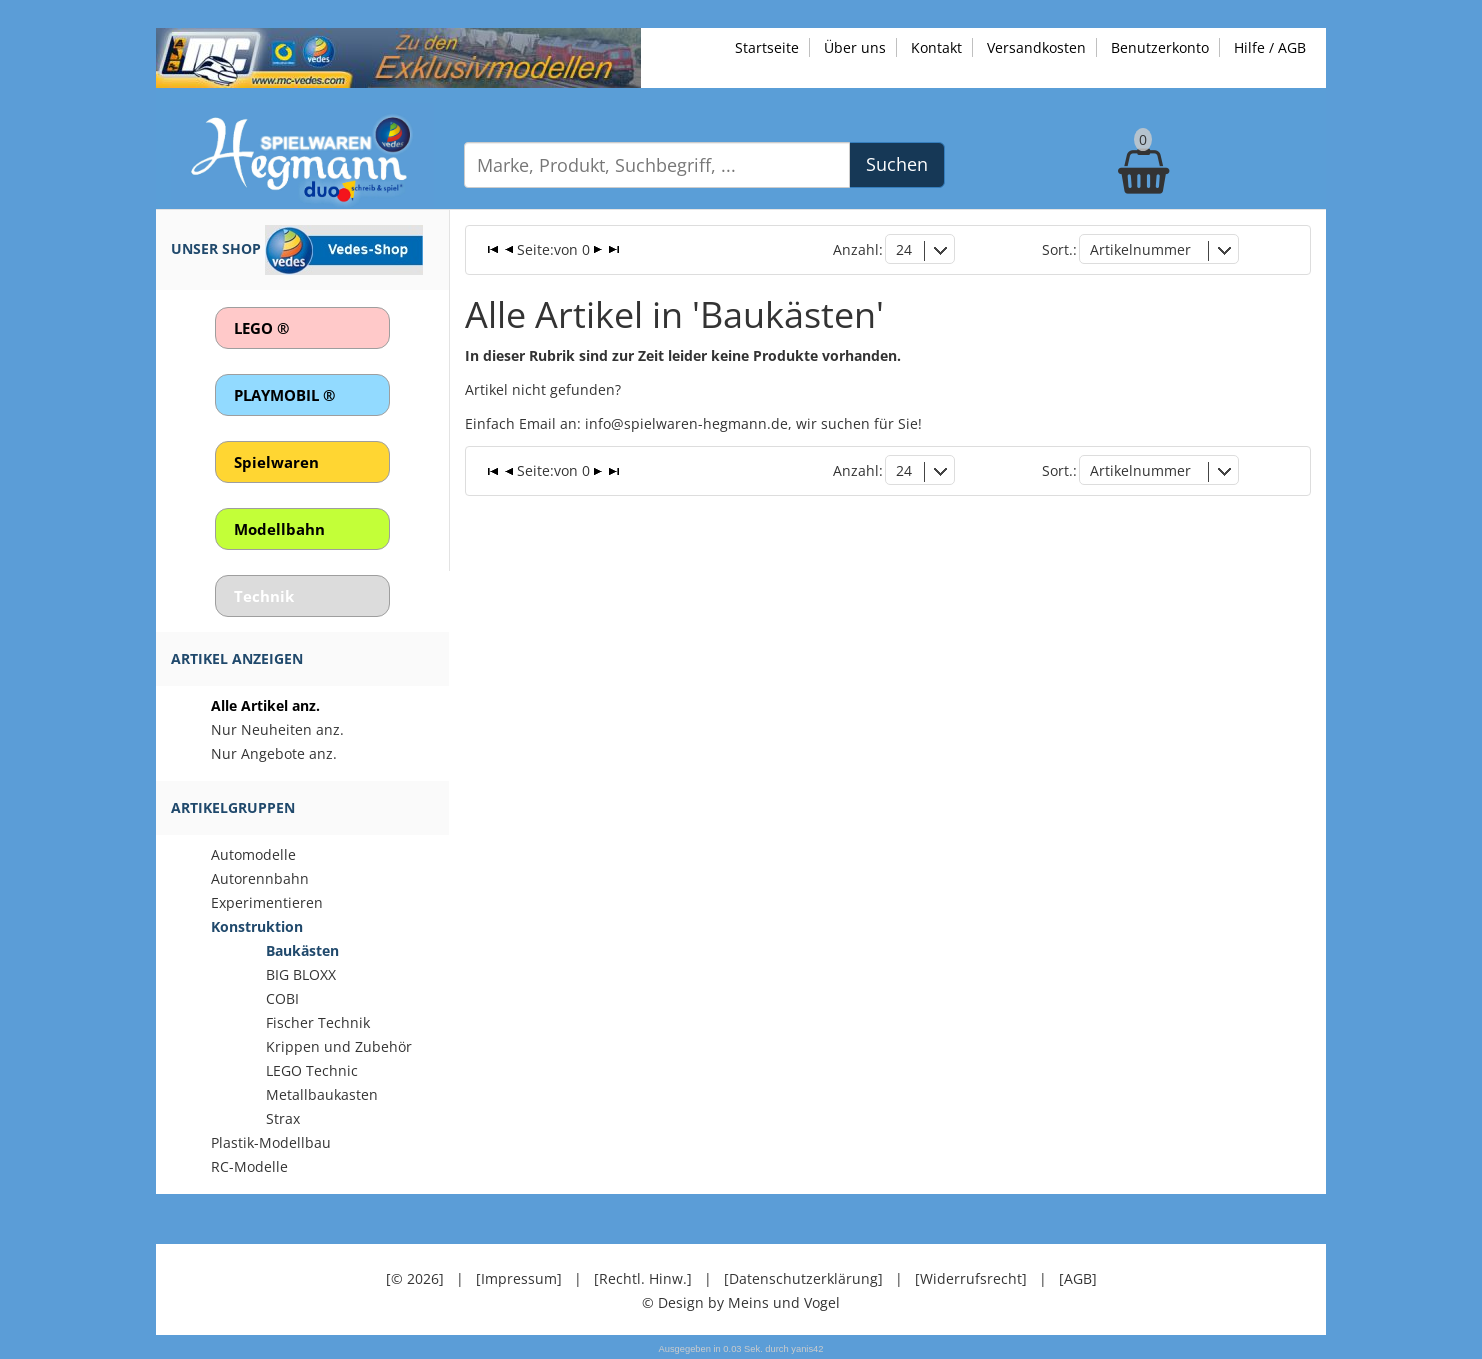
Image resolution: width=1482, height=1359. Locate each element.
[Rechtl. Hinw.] (643, 1278)
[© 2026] (415, 1278)
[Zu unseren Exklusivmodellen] (398, 56)
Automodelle (253, 854)
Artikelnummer (1140, 249)
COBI (282, 998)
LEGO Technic (312, 1070)
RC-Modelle (249, 1166)
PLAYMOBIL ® (284, 395)
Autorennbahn (260, 878)
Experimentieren (267, 902)
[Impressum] (519, 1278)
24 (904, 249)
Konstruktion (257, 926)
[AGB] (1078, 1278)
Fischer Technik (318, 1022)
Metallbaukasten (322, 1094)
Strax (283, 1118)
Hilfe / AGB (1270, 47)
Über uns (855, 47)
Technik (264, 596)
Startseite (767, 47)
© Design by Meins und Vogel (741, 1302)
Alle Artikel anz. (265, 705)
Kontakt (936, 47)
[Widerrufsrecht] (971, 1278)
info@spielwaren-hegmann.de (686, 423)
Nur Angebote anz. (274, 753)
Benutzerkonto (1160, 47)
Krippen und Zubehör (339, 1046)
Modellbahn (279, 529)
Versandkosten (1036, 47)
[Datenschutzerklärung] (803, 1278)
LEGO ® (261, 328)
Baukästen (302, 950)
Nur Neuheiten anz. (277, 729)
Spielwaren (276, 462)
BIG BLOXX (301, 974)
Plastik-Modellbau (271, 1142)
